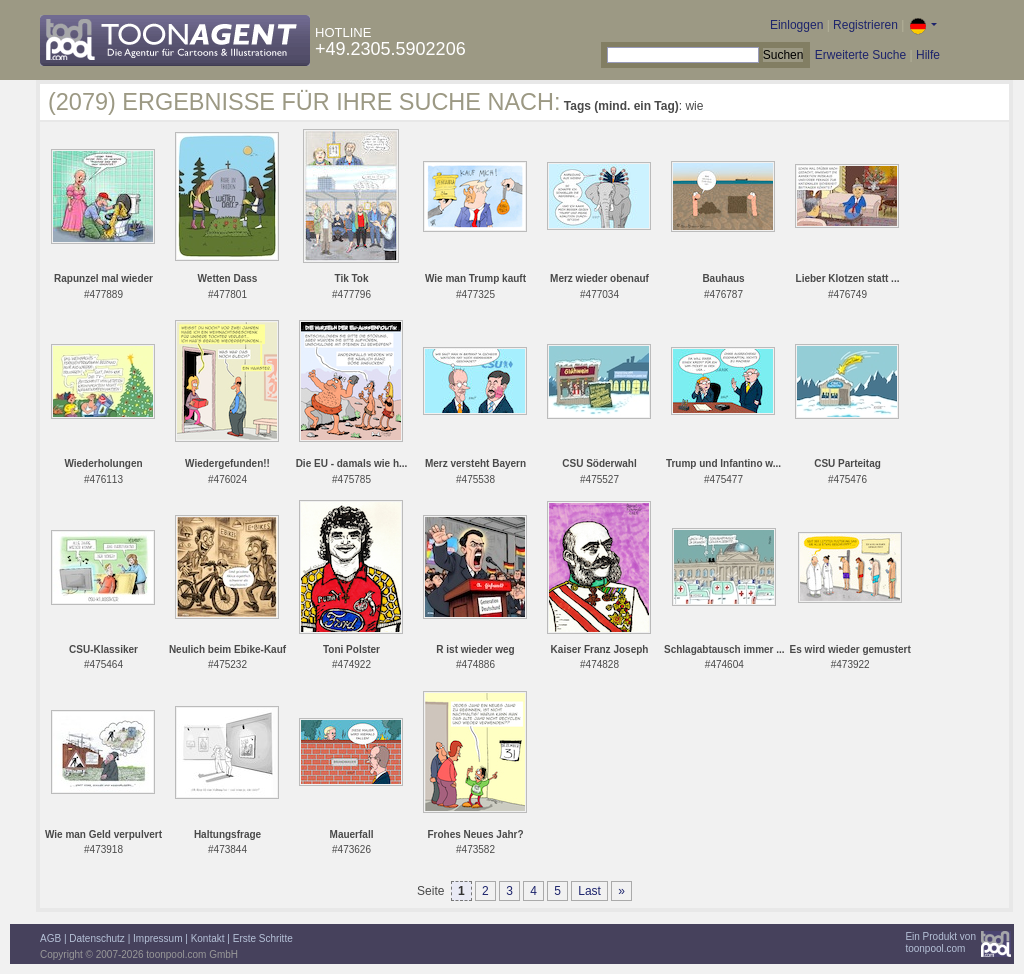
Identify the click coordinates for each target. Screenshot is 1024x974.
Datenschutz (97, 938)
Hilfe (928, 55)
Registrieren (865, 25)
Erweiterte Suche (860, 55)
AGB (50, 938)
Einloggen (796, 25)
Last (589, 891)
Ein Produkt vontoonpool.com (940, 942)
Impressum (157, 938)
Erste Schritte (263, 938)
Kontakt (208, 938)
